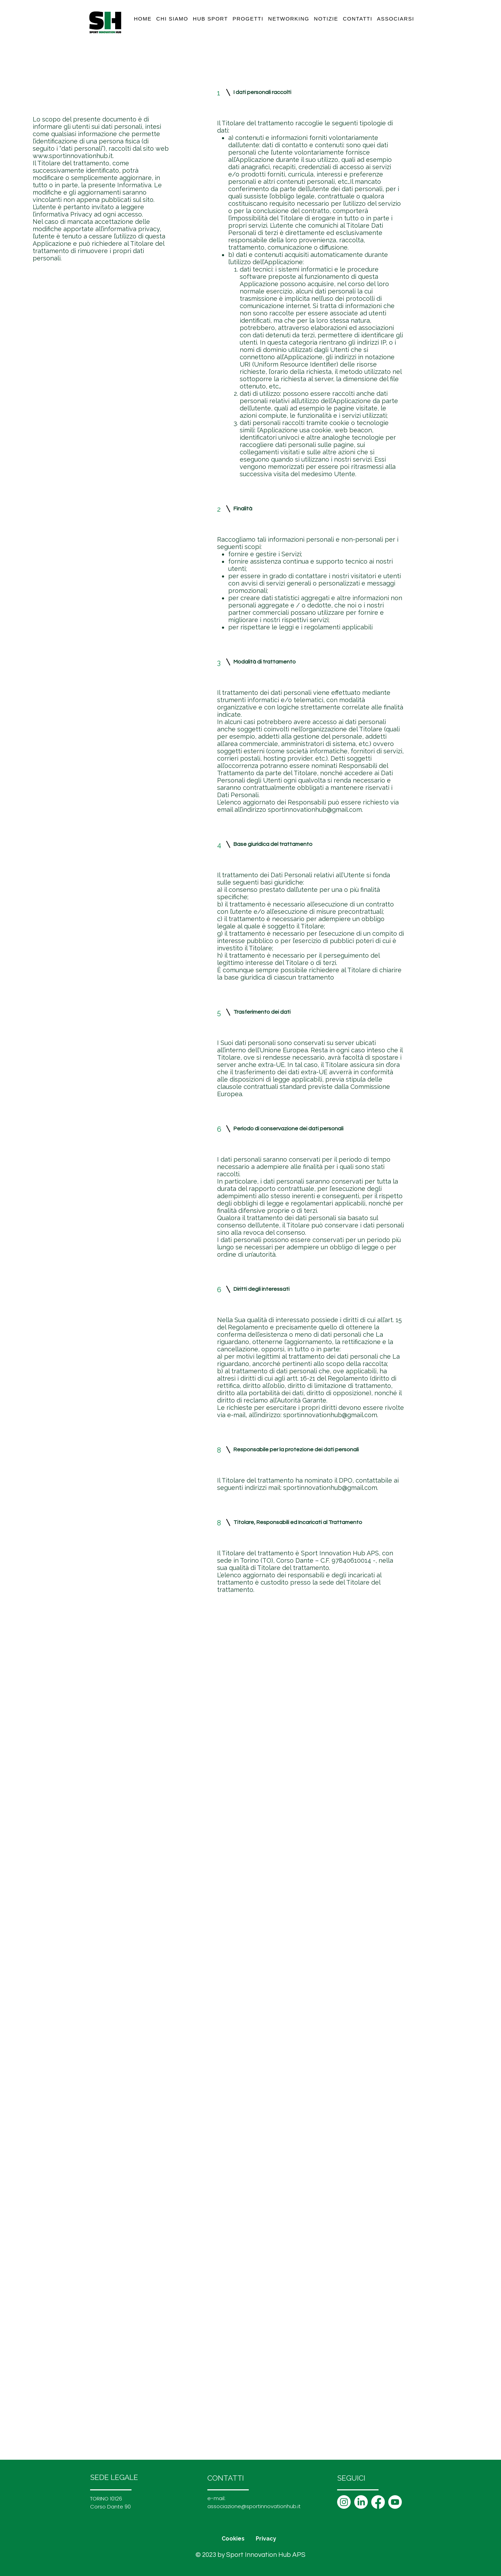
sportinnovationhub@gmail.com (315, 809)
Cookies (233, 2538)
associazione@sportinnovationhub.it (254, 2506)
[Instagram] (344, 2502)
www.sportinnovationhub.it (73, 155)
